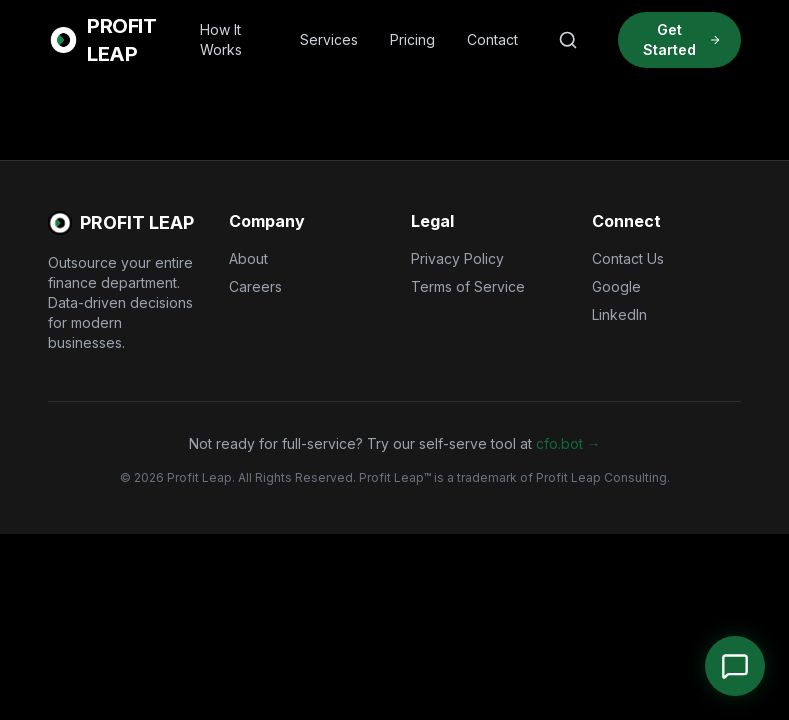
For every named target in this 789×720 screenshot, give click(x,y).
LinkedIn (619, 314)
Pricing (412, 39)
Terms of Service (468, 286)
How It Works (221, 39)
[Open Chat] (735, 666)
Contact (492, 39)
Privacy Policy (457, 258)
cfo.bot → (568, 443)
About (248, 258)
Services (329, 39)
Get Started (682, 39)
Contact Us (628, 258)
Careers (255, 286)
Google (616, 286)
